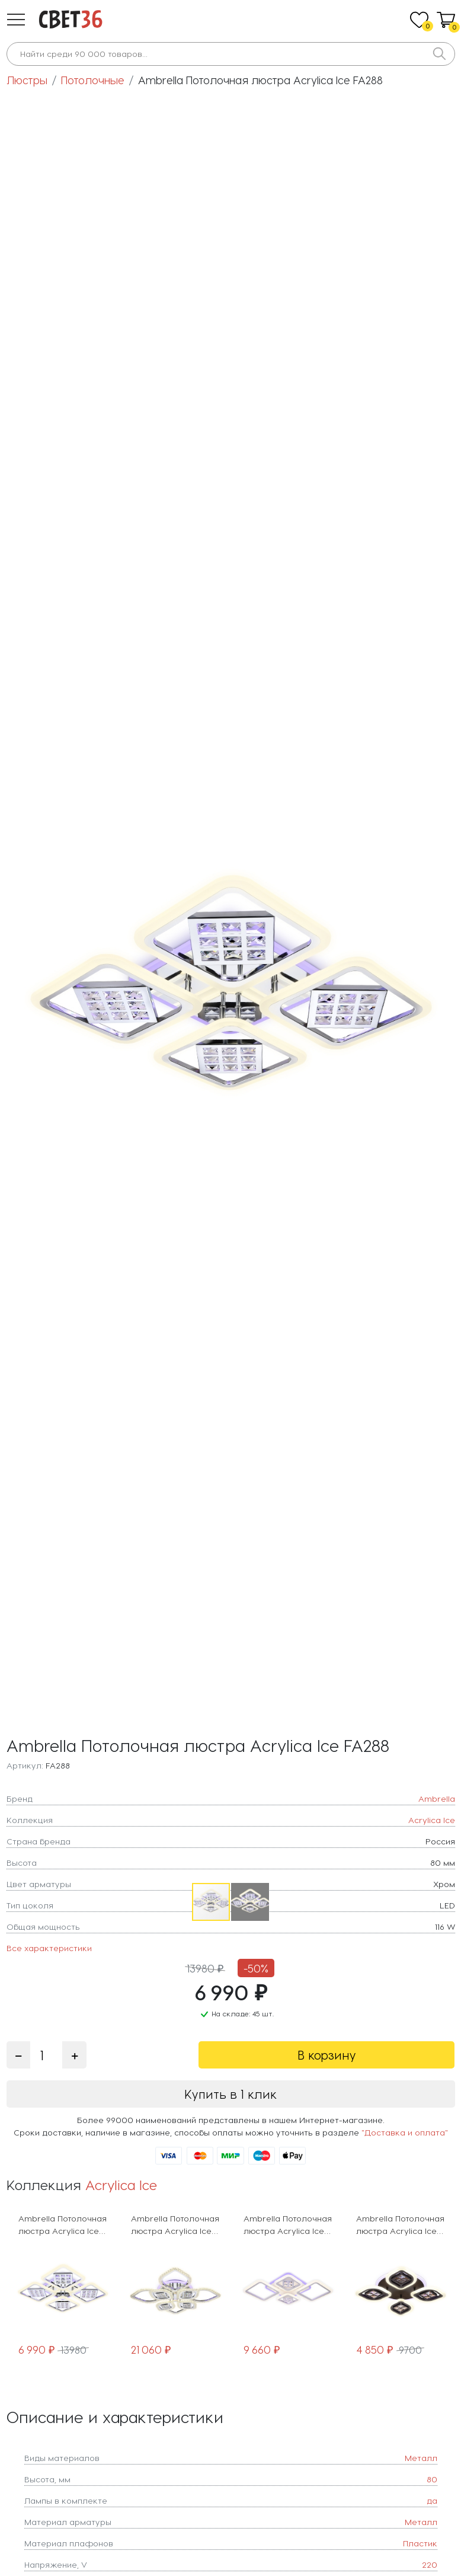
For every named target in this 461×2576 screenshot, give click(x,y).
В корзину (326, 2055)
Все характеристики (49, 1948)
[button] (16, 20)
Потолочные (92, 80)
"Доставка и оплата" (404, 2132)
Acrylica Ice (121, 2184)
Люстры (27, 80)
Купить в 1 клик (230, 2094)
